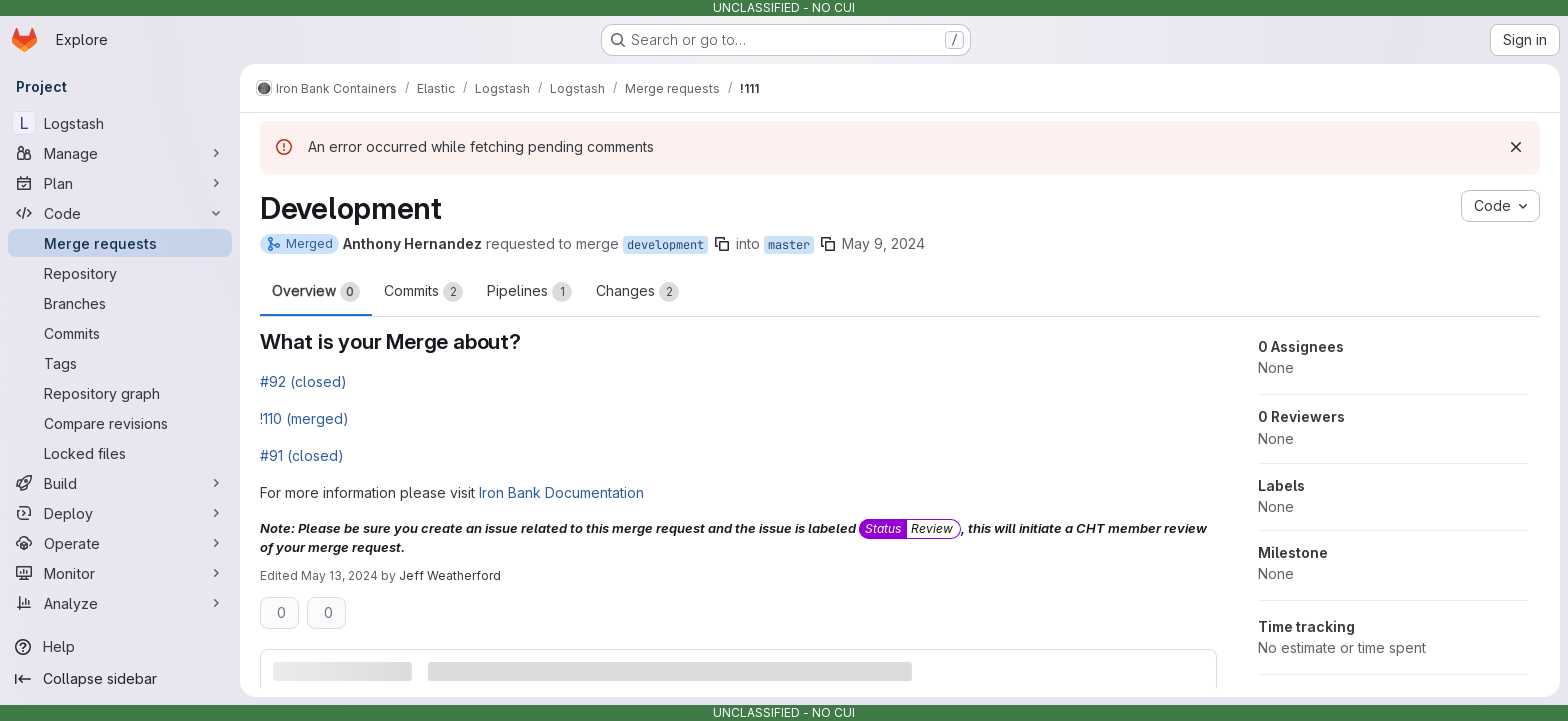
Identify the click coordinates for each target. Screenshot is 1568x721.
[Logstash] (120, 123)
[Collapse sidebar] (120, 679)
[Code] (120, 213)
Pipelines (529, 292)
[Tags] (120, 363)
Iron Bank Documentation (561, 492)
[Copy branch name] (722, 244)
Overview (316, 292)
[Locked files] (120, 453)
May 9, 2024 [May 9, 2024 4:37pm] (883, 243)
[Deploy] (120, 513)
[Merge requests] (120, 243)
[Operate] (120, 543)
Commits (423, 292)
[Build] (120, 483)
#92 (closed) (303, 381)
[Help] (120, 647)
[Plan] (120, 183)
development (665, 245)
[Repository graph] (120, 393)
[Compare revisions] (120, 423)
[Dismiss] (1516, 147)
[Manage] (120, 153)
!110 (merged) (304, 418)
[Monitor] (120, 573)
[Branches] (120, 303)
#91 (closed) (302, 455)
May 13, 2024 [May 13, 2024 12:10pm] (339, 575)
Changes (637, 292)
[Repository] (120, 273)
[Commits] (120, 333)
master (789, 245)
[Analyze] (120, 603)
